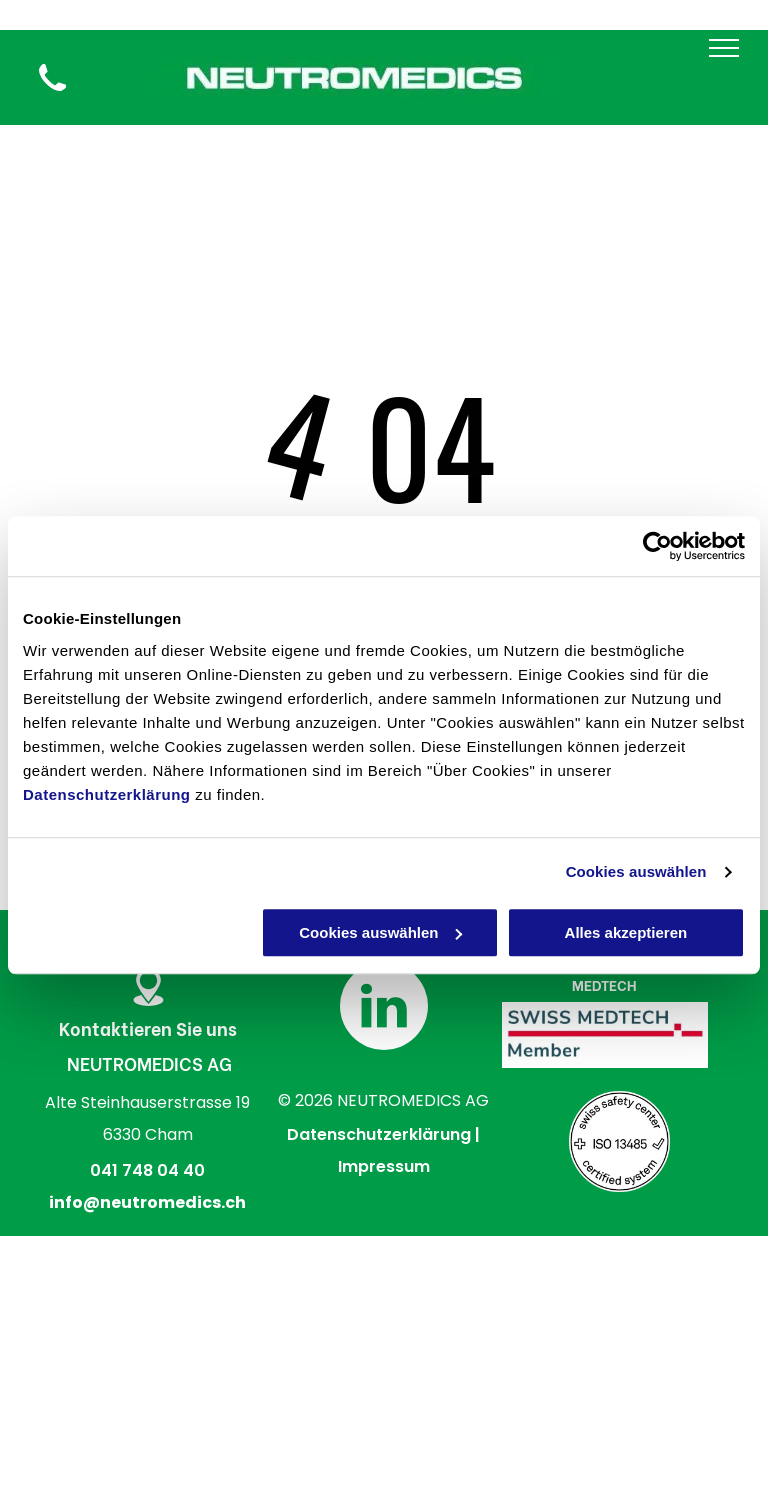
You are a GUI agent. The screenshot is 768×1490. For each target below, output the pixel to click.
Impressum (384, 1166)
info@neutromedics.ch (147, 1202)
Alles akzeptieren (626, 932)
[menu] (724, 48)
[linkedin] (384, 1008)
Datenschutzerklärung (107, 794)
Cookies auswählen (636, 871)
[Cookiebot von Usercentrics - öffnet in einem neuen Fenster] (657, 546)
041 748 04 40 (147, 1170)
